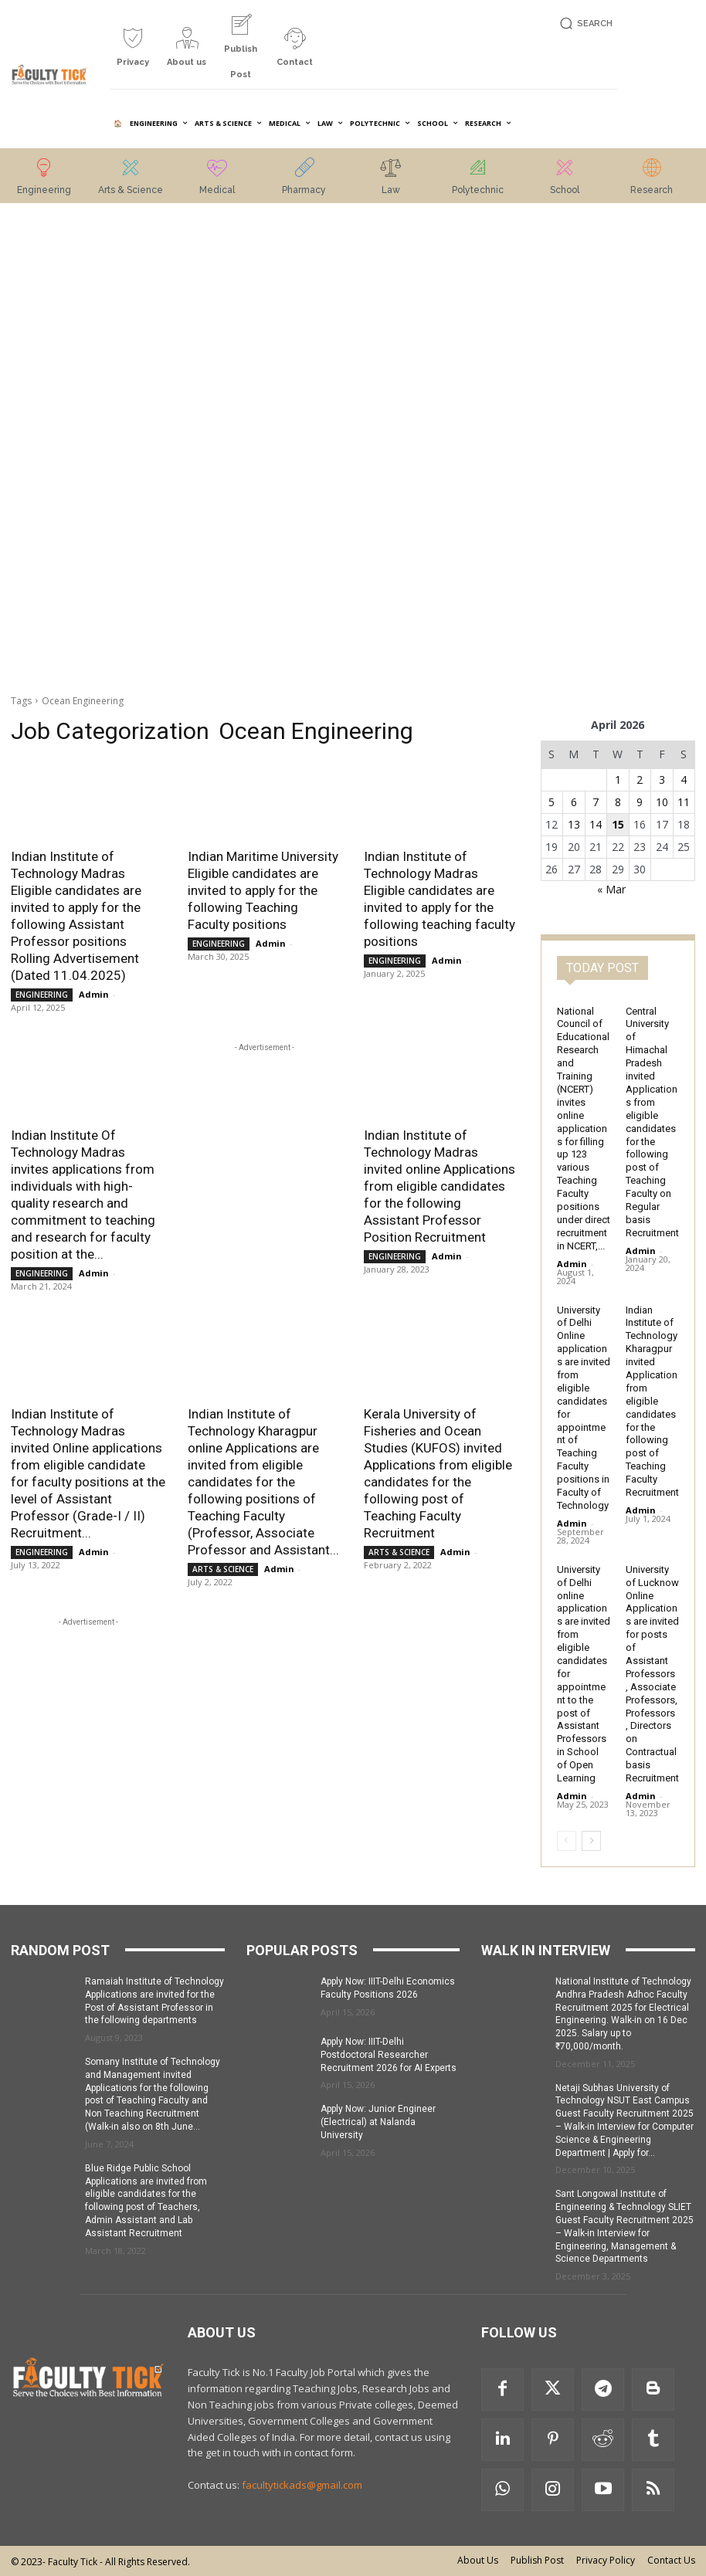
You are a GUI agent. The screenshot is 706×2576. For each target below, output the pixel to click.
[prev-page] (566, 1841)
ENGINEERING (41, 994)
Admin (94, 994)
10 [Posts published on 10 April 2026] (662, 802)
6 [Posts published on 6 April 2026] (574, 802)
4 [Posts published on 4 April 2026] (684, 779)
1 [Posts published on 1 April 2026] (618, 779)
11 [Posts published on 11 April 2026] (683, 802)
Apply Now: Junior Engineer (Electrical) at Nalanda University (378, 2121)
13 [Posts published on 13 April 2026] (574, 824)
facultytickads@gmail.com (302, 2485)
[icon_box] (133, 52)
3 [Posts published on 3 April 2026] (662, 779)
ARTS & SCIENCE (222, 1569)
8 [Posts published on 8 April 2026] (618, 802)
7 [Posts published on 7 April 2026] (595, 802)
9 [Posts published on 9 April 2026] (639, 802)
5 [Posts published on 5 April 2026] (551, 802)
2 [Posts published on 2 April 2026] (639, 779)
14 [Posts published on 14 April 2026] (595, 824)
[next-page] (591, 1841)
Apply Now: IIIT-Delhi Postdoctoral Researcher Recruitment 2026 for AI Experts (389, 2054)
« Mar (611, 889)
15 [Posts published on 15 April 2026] (618, 824)
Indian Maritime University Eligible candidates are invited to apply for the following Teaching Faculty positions (263, 890)
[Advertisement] (88, 450)
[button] (584, 23)
